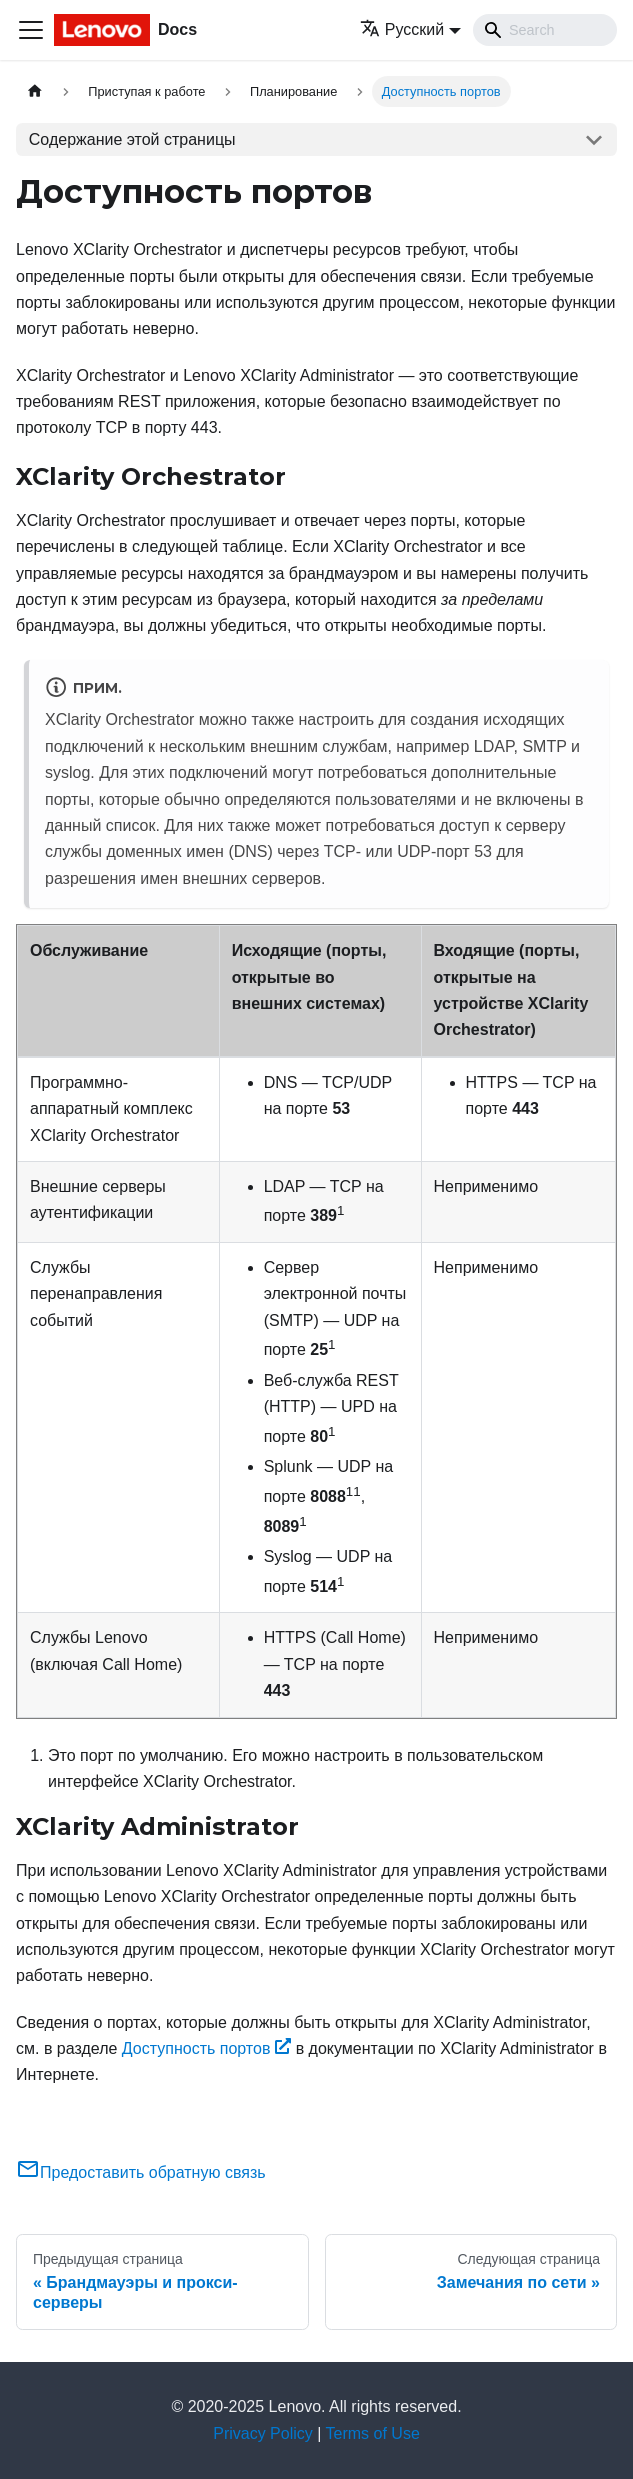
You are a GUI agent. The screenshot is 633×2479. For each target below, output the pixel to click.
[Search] (545, 30)
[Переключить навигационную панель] (31, 30)
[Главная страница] (35, 91)
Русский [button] (402, 29)
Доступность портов (206, 2048)
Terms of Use (373, 2433)
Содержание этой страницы (132, 139)
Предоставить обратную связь (141, 2172)
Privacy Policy (263, 2433)
